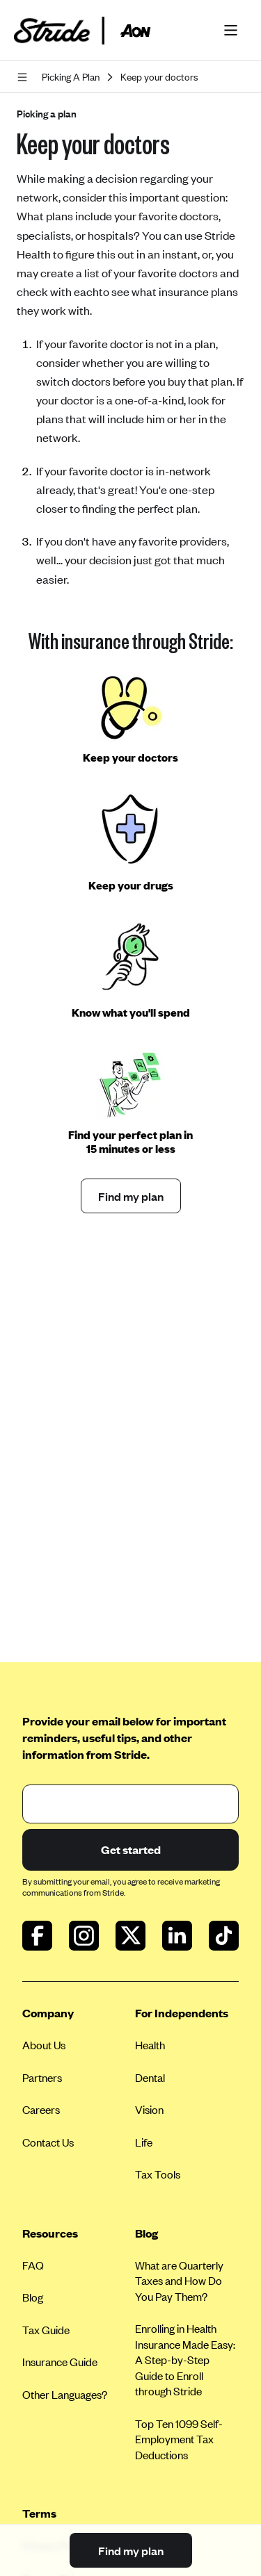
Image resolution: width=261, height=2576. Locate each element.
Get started (131, 1849)
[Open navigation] (25, 77)
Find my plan (131, 1196)
